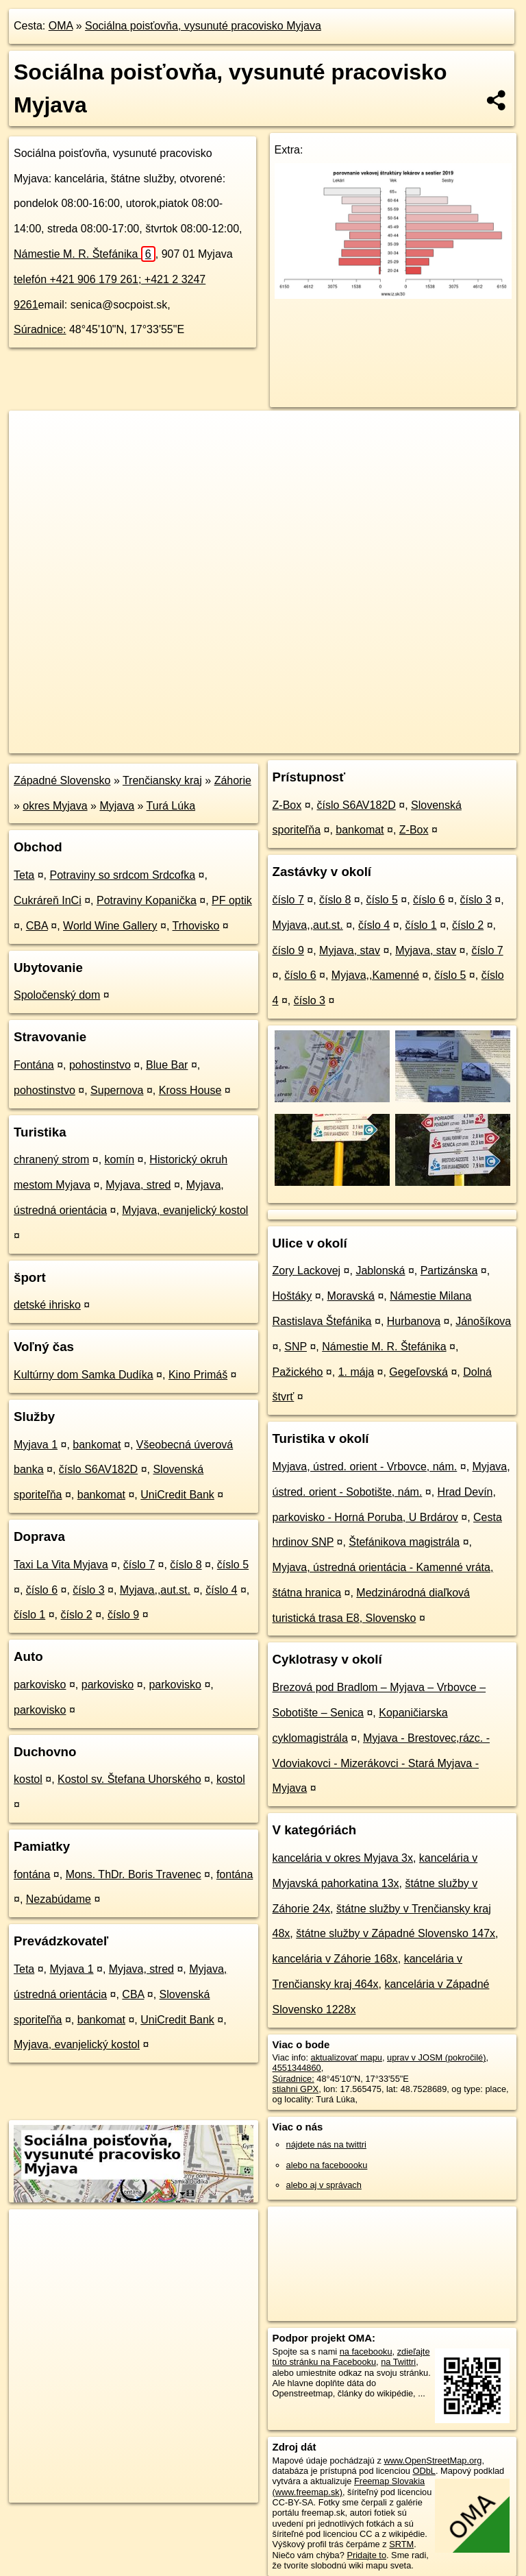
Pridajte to (366, 2555)
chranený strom (51, 1159)
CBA (37, 926)
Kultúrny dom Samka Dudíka (83, 1375)
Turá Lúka (171, 806)
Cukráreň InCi (48, 900)
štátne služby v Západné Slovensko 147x (395, 1933)
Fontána (34, 1065)
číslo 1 (29, 1614)
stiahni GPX (296, 2089)
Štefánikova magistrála (404, 1542)
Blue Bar (167, 1065)
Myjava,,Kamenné (375, 975)
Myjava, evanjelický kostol (185, 1210)
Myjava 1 (36, 1444)
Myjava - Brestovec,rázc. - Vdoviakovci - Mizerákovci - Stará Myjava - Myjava (381, 1763)
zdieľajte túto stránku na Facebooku (351, 2356)
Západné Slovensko (62, 780)
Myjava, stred (138, 1185)
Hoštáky (292, 1296)
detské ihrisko (47, 1305)
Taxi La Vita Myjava (61, 1564)
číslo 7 (139, 1564)
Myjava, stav (349, 950)
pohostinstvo (100, 1065)
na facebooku (366, 2351)
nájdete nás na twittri (326, 2144)
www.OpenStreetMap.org (432, 2460)
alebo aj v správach (324, 2185)
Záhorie (232, 780)
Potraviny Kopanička (147, 900)
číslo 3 (88, 1590)
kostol (28, 1779)
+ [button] (32, 434)
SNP (295, 1346)
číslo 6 (42, 1590)
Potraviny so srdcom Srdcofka (123, 875)
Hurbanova (413, 1321)
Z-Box (287, 805)
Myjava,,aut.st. (155, 1590)
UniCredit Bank (177, 1494)
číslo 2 (76, 1614)
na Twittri (398, 2362)
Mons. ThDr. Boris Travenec (133, 1874)
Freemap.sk (353, 742)
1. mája (356, 1372)
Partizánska (449, 1270)
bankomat (97, 1444)
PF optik (232, 900)
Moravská (351, 1296)
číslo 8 (185, 1564)
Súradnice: (40, 329)
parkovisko (40, 1684)
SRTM (401, 2544)
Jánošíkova (483, 1321)
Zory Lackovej (307, 1270)
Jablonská (380, 1270)
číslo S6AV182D (98, 1469)
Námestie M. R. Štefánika (84, 254)
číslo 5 (233, 1564)
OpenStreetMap (283, 742)
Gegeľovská (418, 1372)
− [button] (32, 455)
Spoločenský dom (57, 995)
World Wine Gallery (110, 926)
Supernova (116, 1090)
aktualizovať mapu (346, 2057)
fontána (32, 1874)
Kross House (190, 1090)
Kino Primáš (197, 1375)
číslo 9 (123, 1614)
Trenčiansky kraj (162, 780)
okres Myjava (55, 806)
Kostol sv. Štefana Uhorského (129, 1779)
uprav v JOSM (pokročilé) (436, 2057)
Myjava (116, 806)
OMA (61, 26)
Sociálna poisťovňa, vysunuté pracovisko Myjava (203, 26)
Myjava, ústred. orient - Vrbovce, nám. (365, 1466)
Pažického (298, 1372)
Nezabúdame (58, 1899)
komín (120, 1159)
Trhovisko (196, 926)
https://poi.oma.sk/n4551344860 (458, 742)
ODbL (423, 2471)
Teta (24, 875)
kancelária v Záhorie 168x (335, 1959)
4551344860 (297, 2068)
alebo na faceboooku (327, 2165)
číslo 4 (221, 1590)
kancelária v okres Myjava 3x (343, 1858)
